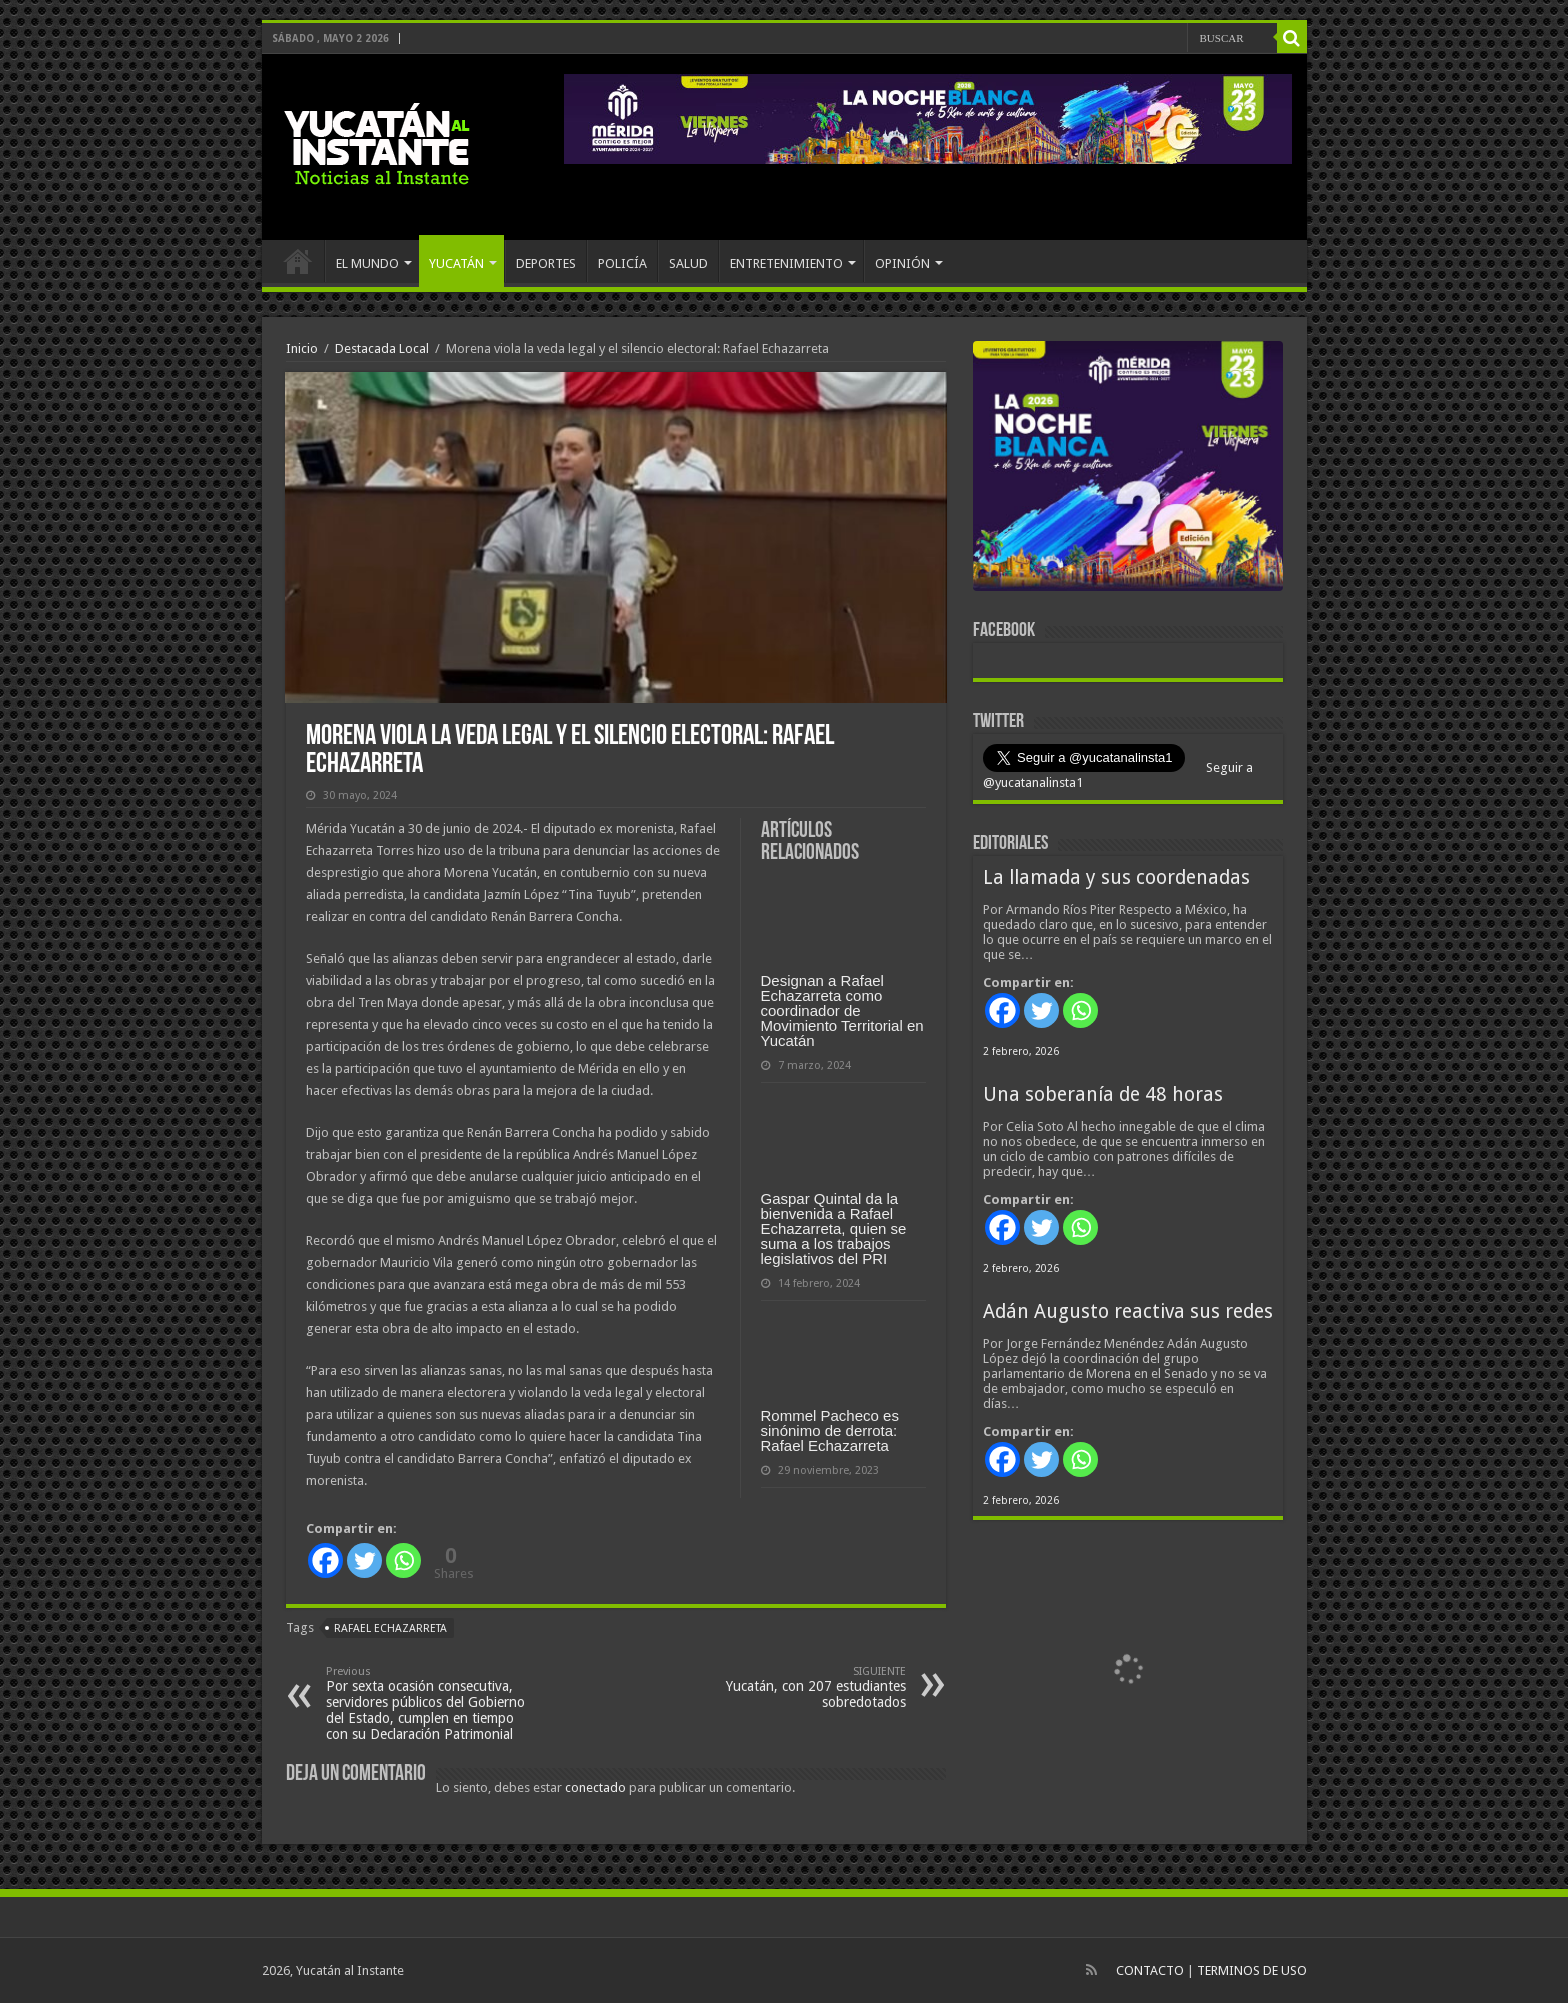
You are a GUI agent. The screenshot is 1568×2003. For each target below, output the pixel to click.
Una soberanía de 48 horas (1103, 1094)
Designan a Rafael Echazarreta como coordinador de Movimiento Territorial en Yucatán (842, 1010)
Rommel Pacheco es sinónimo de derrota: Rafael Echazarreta (830, 1430)
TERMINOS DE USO (1252, 1970)
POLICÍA (622, 263)
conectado (595, 1787)
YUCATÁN (456, 263)
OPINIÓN (902, 263)
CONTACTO (1150, 1970)
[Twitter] (364, 1560)
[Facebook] (325, 1560)
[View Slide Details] (1128, 470)
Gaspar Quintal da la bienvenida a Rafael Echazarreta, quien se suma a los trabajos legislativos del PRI (834, 1228)
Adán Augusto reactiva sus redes (1128, 1311)
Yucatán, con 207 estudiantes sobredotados (803, 1687)
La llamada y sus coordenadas (1116, 877)
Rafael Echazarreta (390, 1628)
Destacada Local (382, 348)
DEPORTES (546, 263)
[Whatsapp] (403, 1560)
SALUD (688, 263)
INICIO (298, 261)
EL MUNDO (367, 263)
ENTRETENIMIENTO (786, 263)
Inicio (302, 348)
